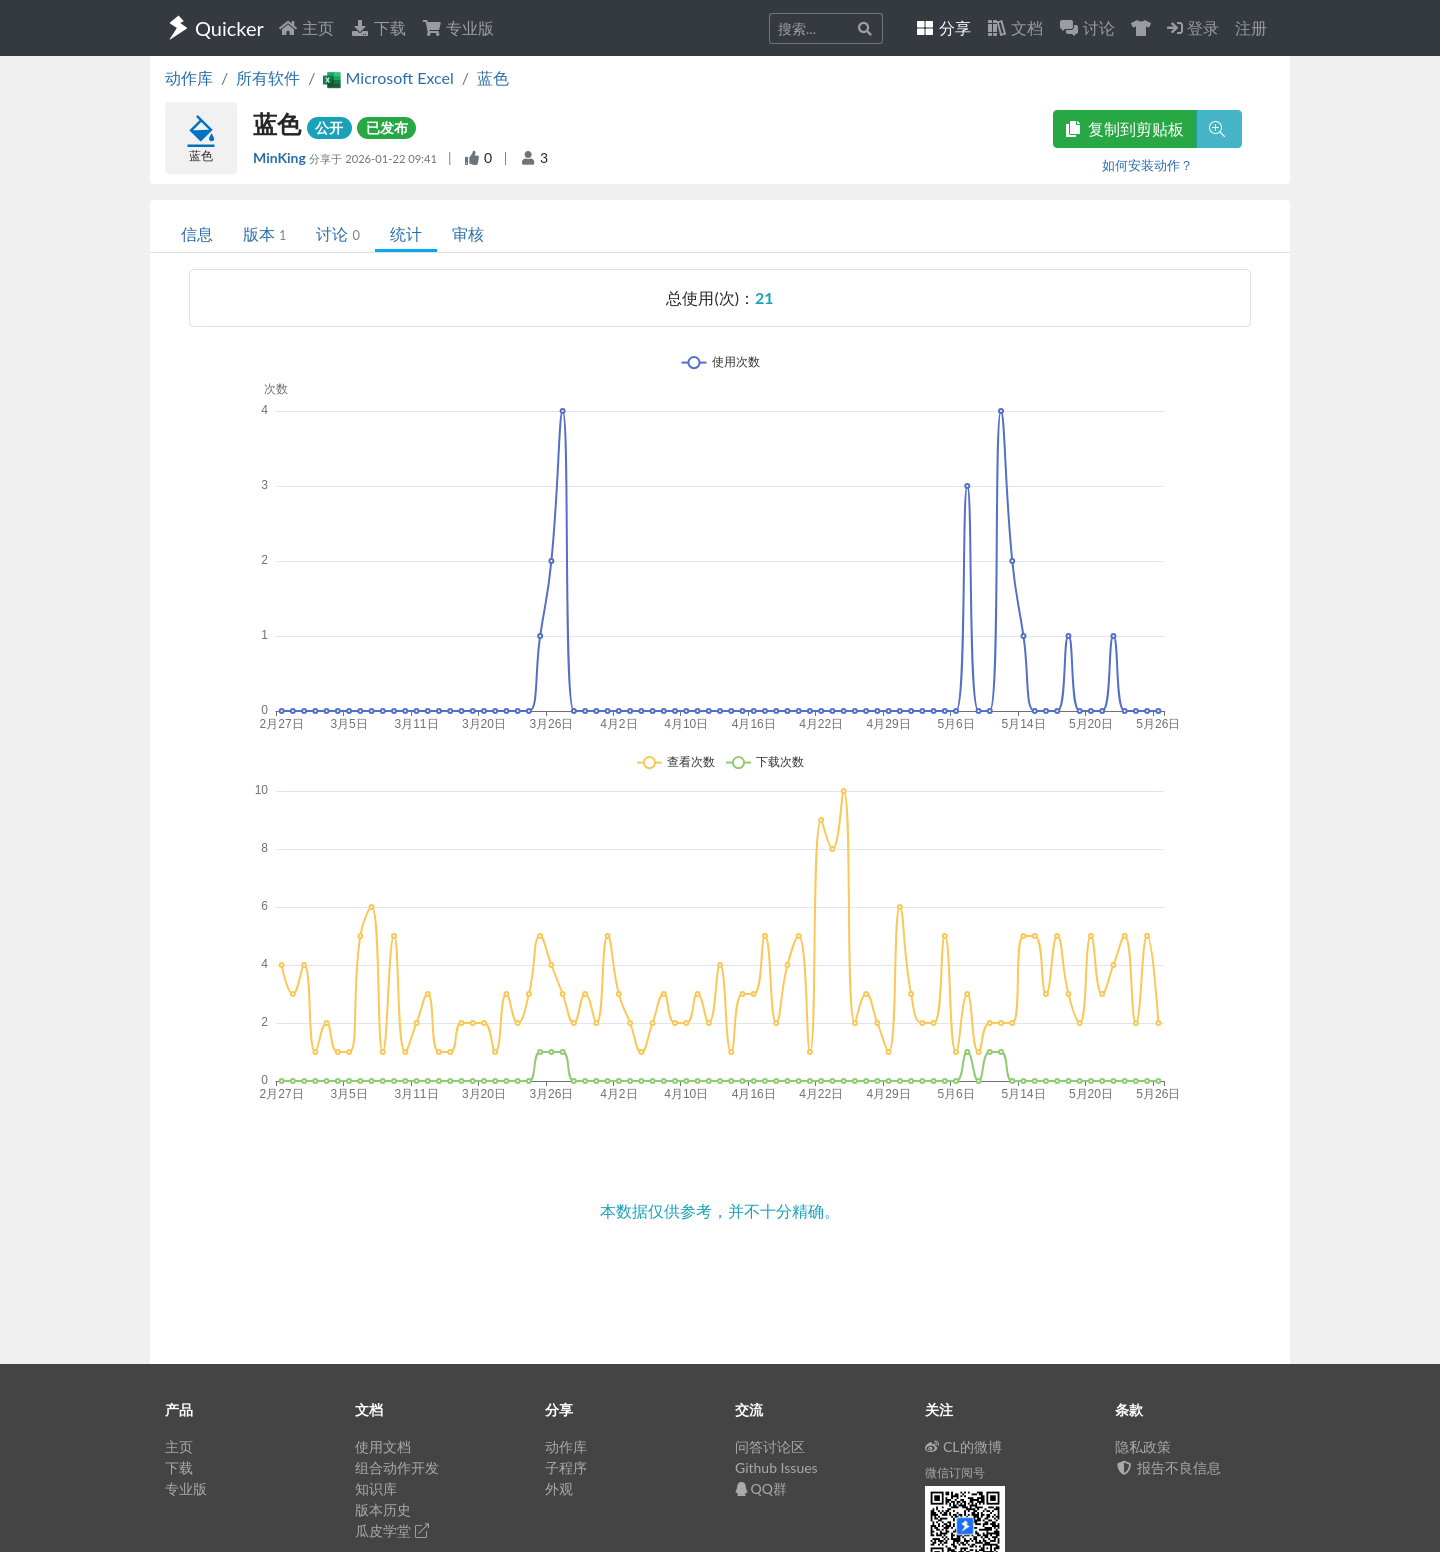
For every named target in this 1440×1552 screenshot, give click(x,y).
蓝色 (493, 77)
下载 (378, 27)
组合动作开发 (397, 1467)
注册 (1251, 27)
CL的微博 (963, 1446)
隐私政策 (1143, 1446)
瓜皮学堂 (392, 1530)
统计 (406, 233)
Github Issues (776, 1467)
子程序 (566, 1467)
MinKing (281, 157)
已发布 (387, 127)
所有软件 (268, 77)
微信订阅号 (955, 1472)
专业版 (458, 27)
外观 (559, 1488)
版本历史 (383, 1509)
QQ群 (761, 1488)
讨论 (337, 233)
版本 (264, 233)
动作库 (189, 77)
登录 (1193, 27)
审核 (468, 233)
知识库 (376, 1488)
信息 (197, 233)
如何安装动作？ (1147, 165)
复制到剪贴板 (1125, 128)
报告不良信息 (1168, 1467)
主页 (306, 27)
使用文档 (383, 1446)
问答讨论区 (770, 1446)
